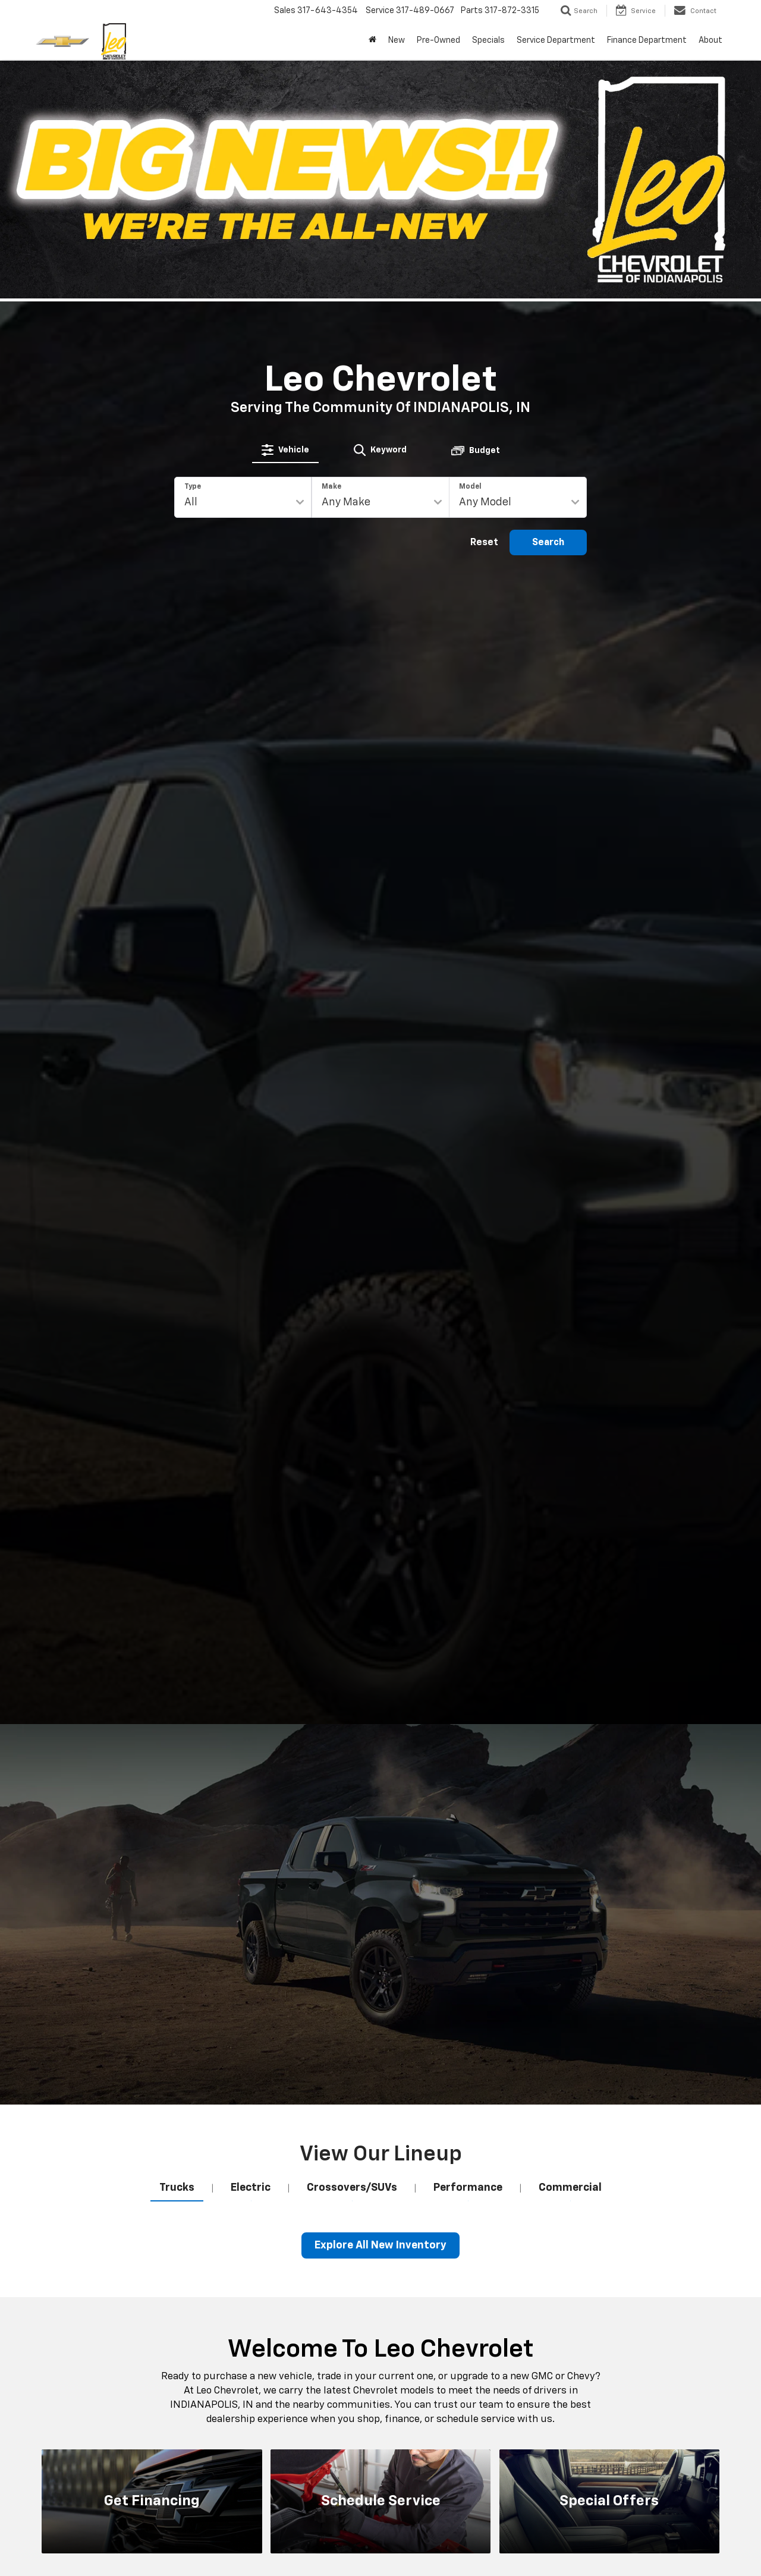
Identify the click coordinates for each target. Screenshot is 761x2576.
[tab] (285, 450)
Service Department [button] (556, 40)
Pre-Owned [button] (438, 40)
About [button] (710, 40)
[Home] (372, 40)
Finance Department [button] (647, 40)
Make (331, 486)
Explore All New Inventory (380, 2245)
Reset (484, 543)
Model (470, 486)
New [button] (396, 40)
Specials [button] (488, 40)
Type (192, 486)
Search (548, 543)
